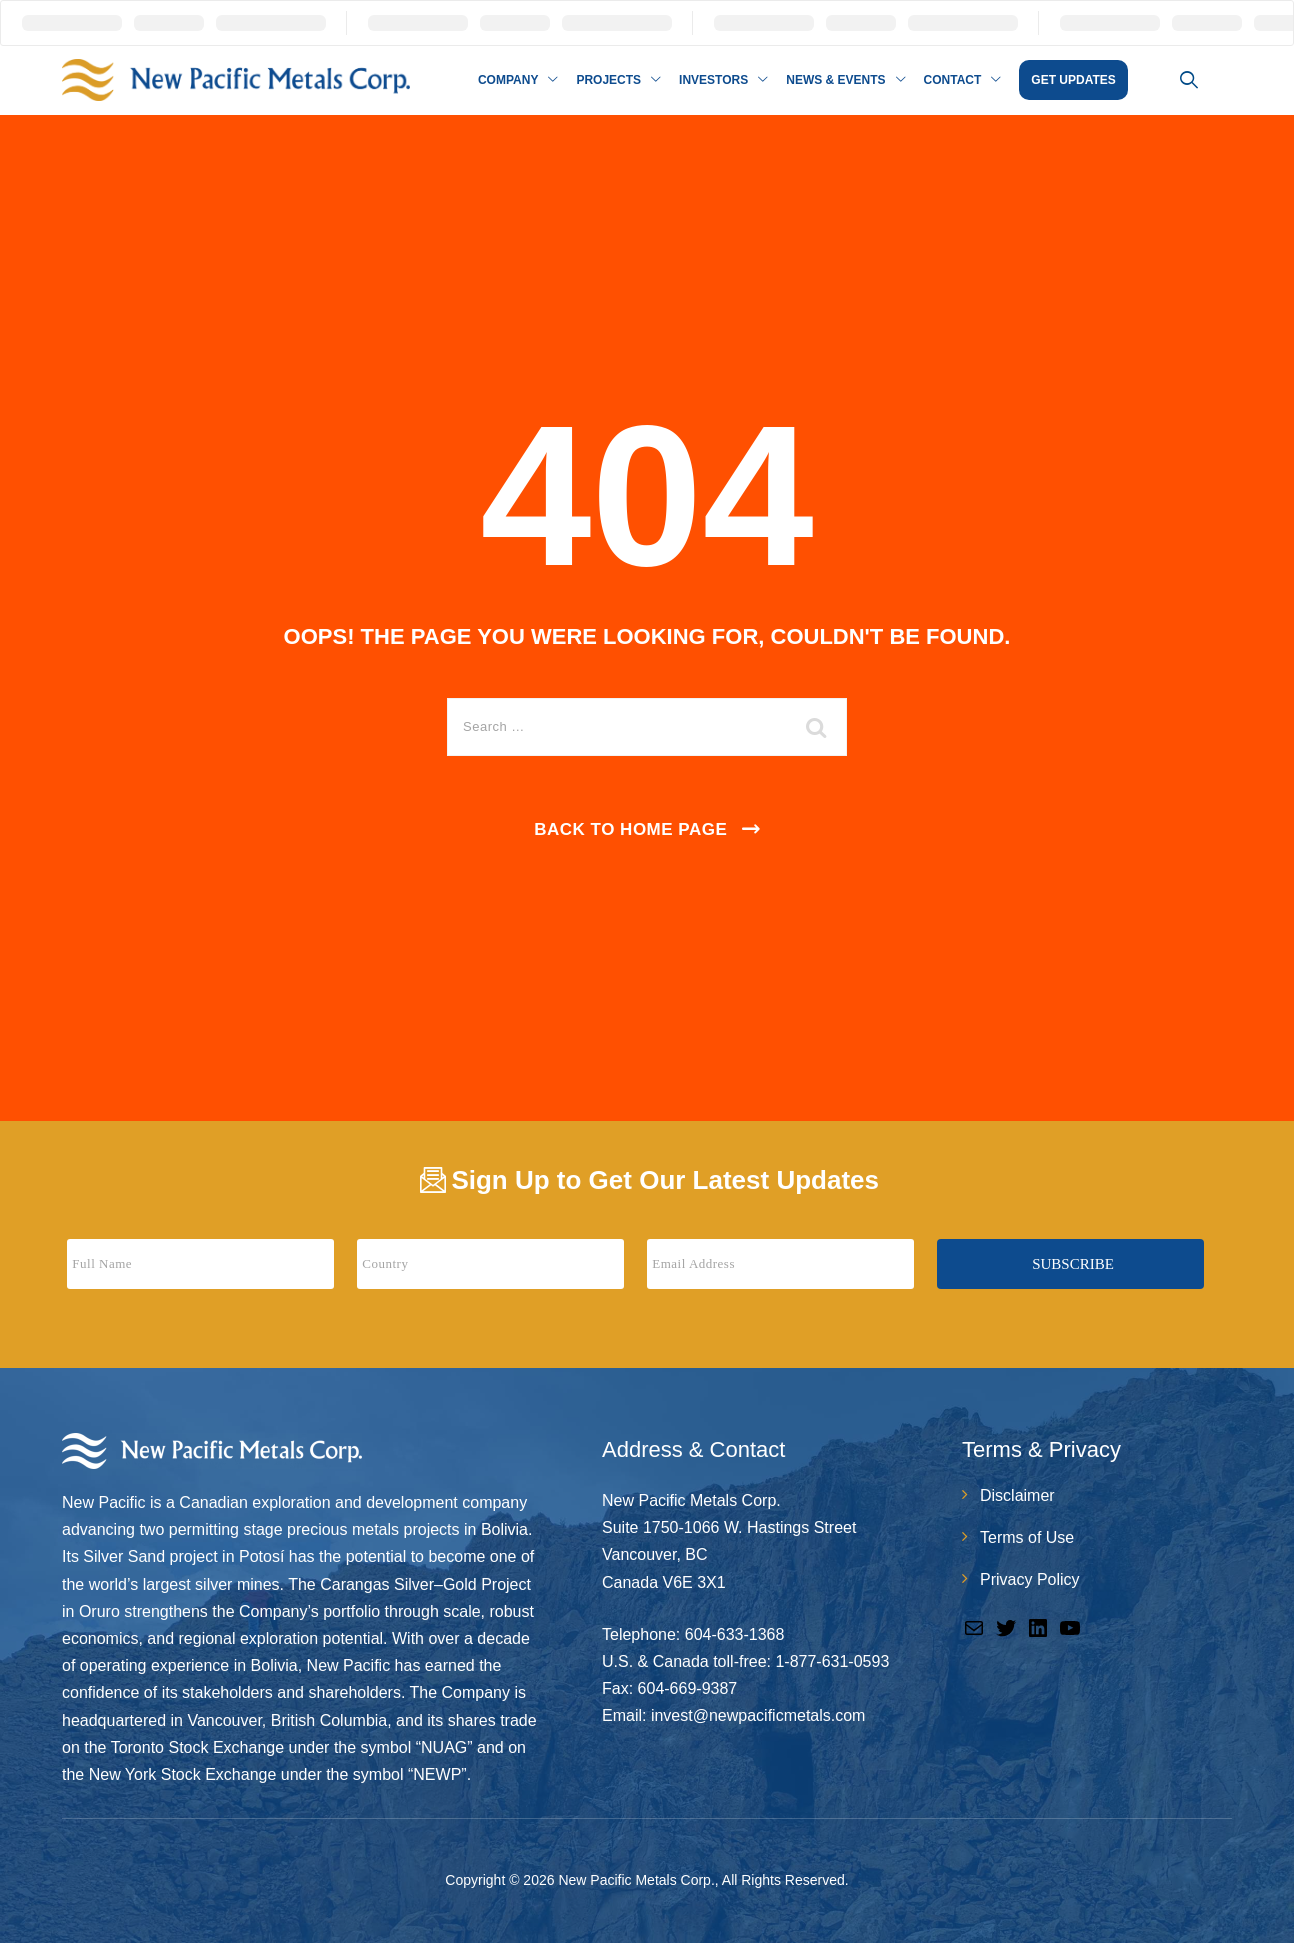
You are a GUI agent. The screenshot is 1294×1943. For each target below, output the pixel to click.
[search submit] (817, 727)
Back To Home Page (630, 829)
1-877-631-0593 (832, 1661)
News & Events (835, 80)
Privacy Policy (1030, 1579)
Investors (713, 80)
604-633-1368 (735, 1634)
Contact (953, 80)
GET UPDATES (1073, 80)
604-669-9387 (688, 1688)
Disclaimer (1017, 1495)
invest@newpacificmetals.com (758, 1715)
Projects (608, 80)
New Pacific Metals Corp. (636, 1880)
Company (508, 80)
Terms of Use (1027, 1537)
